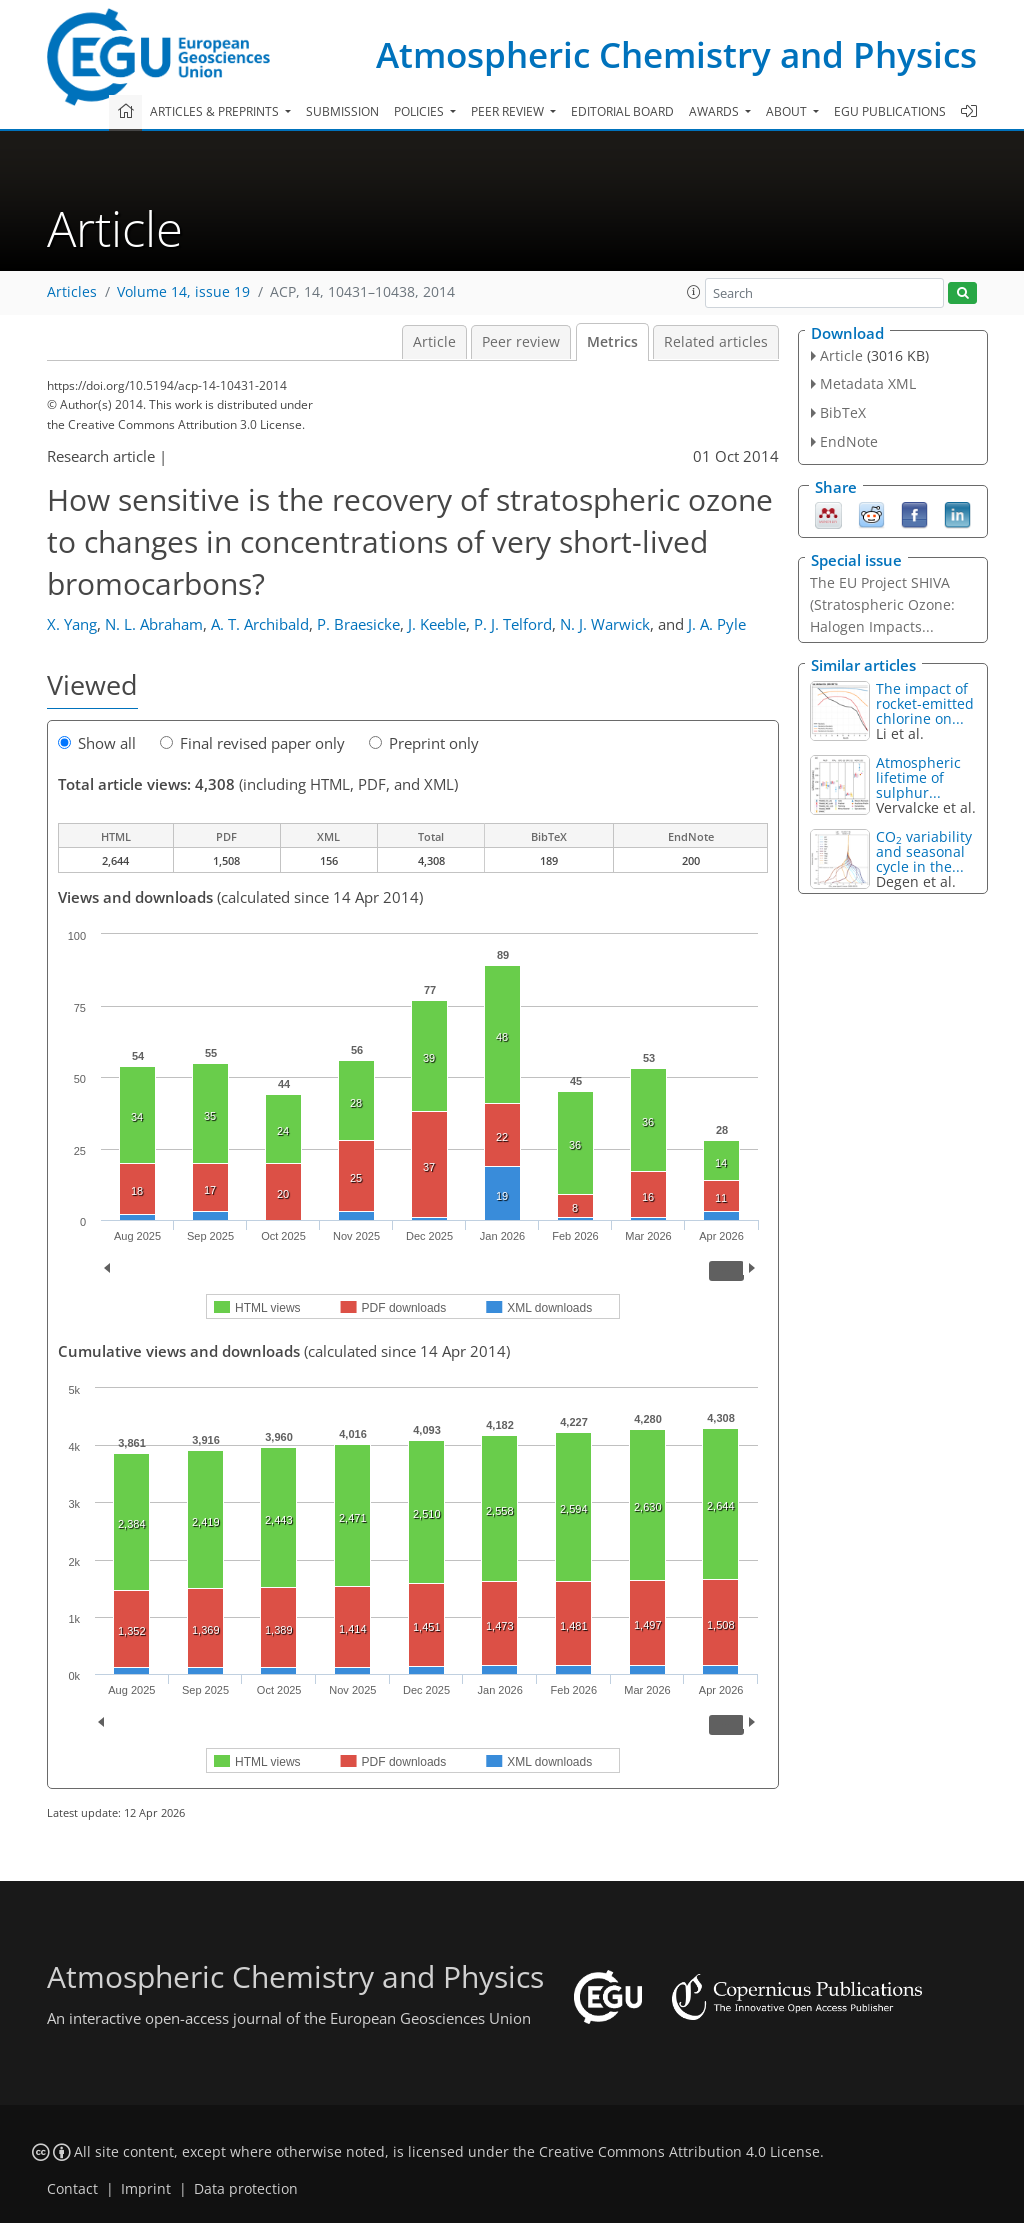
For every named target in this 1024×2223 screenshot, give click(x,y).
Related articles (716, 342)
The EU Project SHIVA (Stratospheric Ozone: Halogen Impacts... (882, 604)
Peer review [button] (509, 111)
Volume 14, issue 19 (183, 292)
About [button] (788, 111)
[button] (694, 292)
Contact (72, 2189)
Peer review (521, 342)
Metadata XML (868, 383)
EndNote (849, 441)
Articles (72, 292)
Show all (97, 743)
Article (434, 342)
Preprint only (424, 743)
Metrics (612, 342)
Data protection (246, 2189)
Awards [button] (715, 111)
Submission (342, 111)
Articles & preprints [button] (216, 111)
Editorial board (622, 111)
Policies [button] (420, 111)
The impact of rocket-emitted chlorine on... (925, 703)
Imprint (146, 2189)
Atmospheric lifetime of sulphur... (918, 777)
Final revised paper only (252, 743)
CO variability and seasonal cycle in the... (924, 851)
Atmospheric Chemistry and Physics (676, 54)
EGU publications (890, 111)
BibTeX (843, 412)
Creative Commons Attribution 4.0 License (679, 2152)
